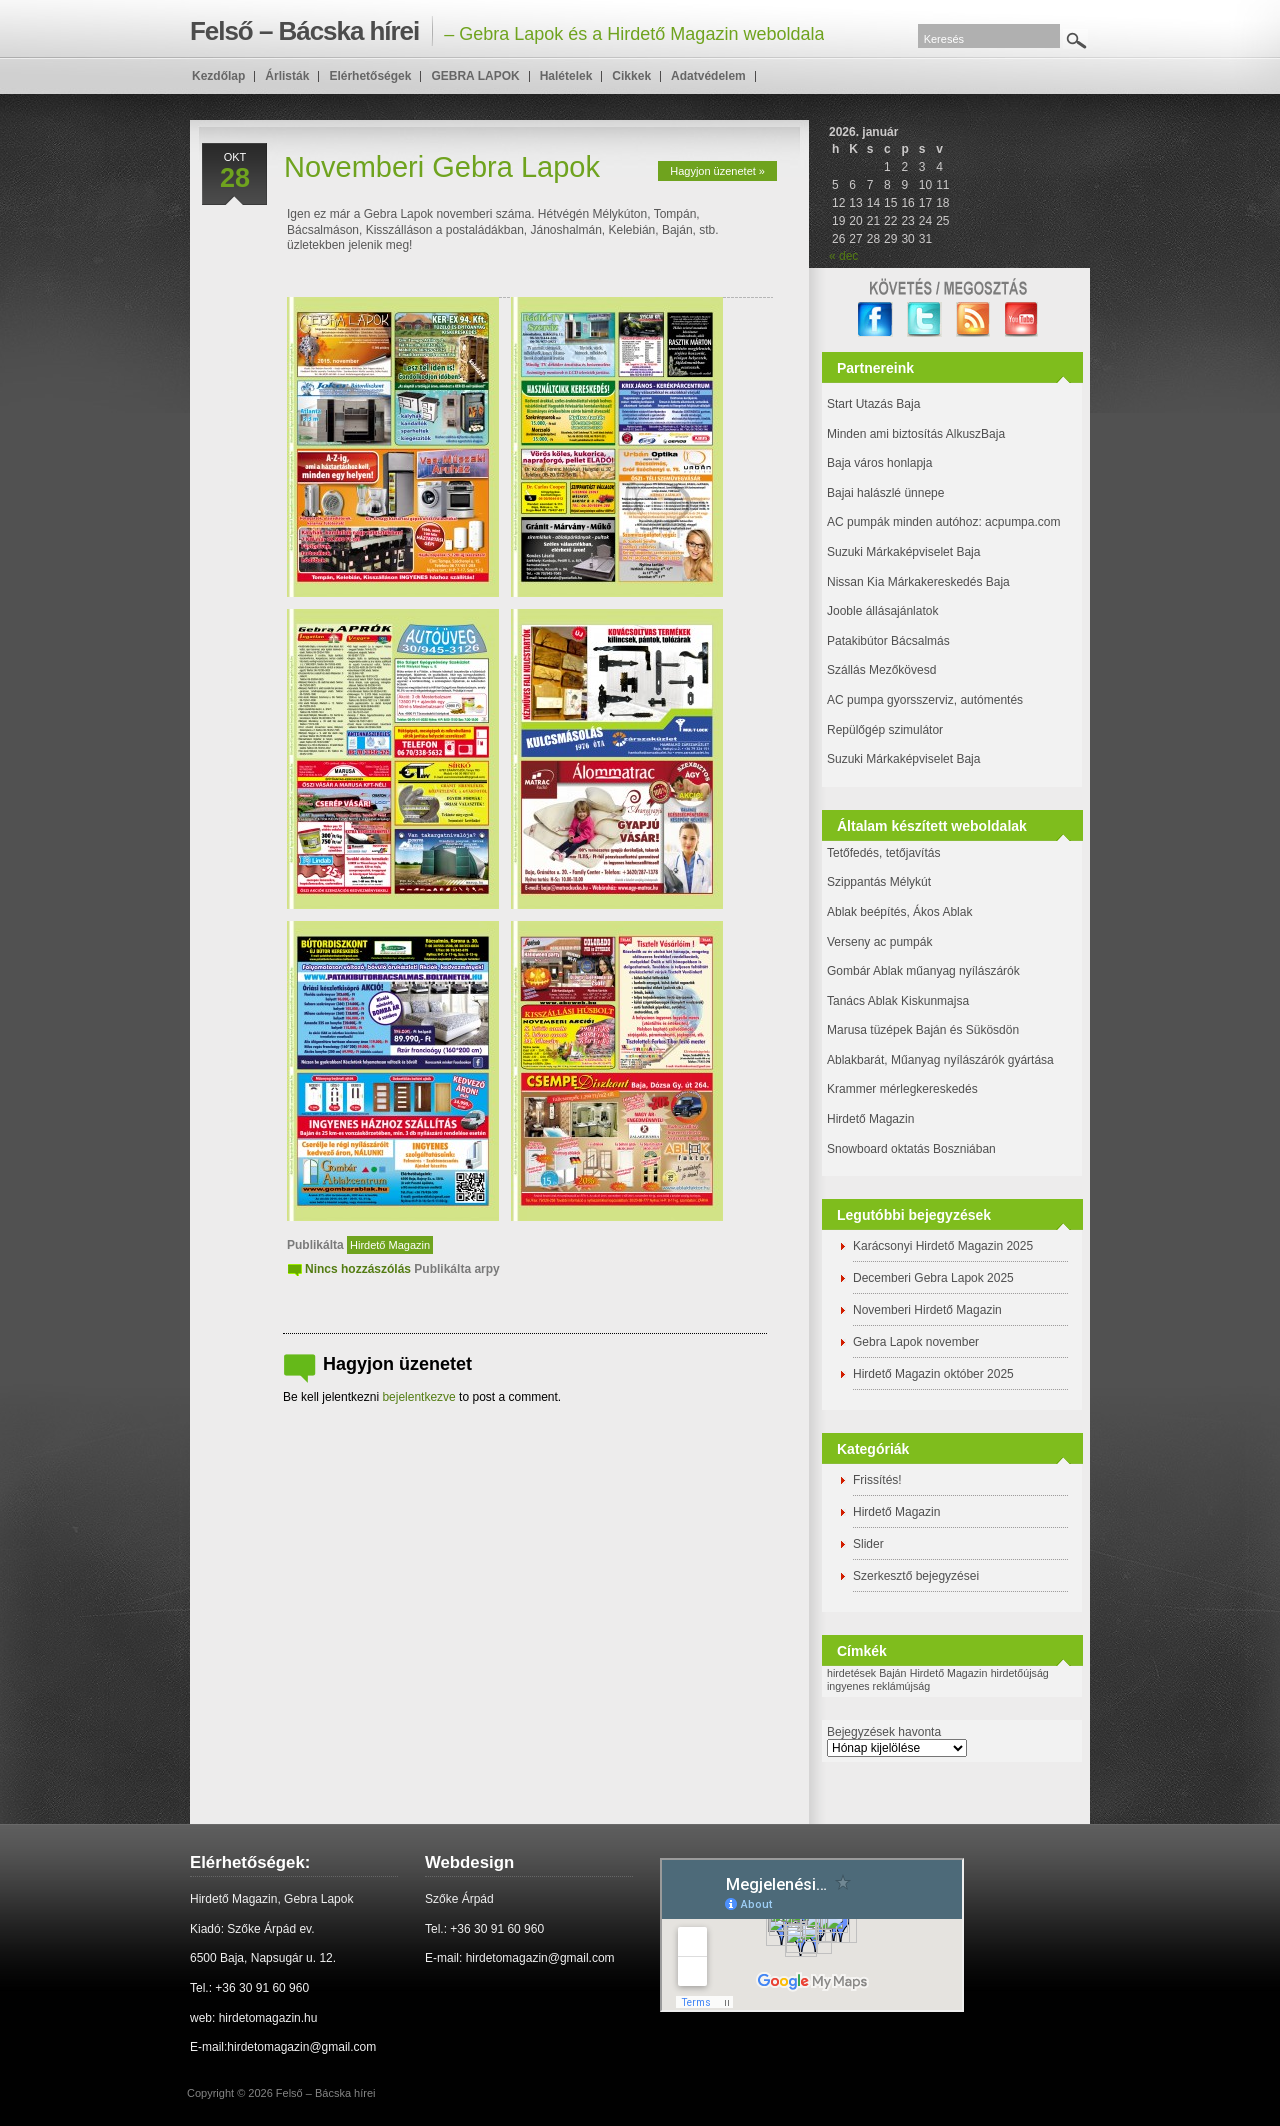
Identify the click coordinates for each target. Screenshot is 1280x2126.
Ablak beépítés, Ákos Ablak (899, 912)
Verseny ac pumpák (881, 942)
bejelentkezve (418, 1397)
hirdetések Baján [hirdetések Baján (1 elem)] (866, 1673)
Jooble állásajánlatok (882, 611)
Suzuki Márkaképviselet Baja (903, 552)
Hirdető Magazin (390, 1245)
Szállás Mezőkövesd (881, 670)
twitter (924, 319)
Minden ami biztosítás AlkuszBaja (916, 434)
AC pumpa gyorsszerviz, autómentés (925, 700)
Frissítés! (877, 1480)
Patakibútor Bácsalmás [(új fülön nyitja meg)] (888, 641)
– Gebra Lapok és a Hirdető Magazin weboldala (507, 31)
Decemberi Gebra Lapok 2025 (933, 1278)
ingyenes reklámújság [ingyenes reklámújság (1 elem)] (878, 1686)
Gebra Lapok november (916, 1342)
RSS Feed (973, 319)
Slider (868, 1544)
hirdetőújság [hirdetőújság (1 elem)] (1020, 1673)
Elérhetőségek (370, 76)
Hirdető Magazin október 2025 (933, 1374)
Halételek (566, 76)
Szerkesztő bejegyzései (916, 1576)
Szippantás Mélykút (879, 882)
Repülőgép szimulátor (885, 730)
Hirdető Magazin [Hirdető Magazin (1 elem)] (949, 1673)
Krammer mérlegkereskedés (902, 1089)
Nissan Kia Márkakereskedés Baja (918, 582)
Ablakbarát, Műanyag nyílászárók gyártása (940, 1060)
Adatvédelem (708, 76)
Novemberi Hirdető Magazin (927, 1310)
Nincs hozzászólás (358, 1269)
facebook (875, 319)
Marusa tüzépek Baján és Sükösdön (923, 1030)
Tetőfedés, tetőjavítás (883, 853)
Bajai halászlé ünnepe (885, 493)
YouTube (1022, 319)
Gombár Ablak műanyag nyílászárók (923, 971)
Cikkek (631, 76)
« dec (843, 256)
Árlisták (287, 76)
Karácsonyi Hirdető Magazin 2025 (943, 1246)
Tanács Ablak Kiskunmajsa (898, 1001)
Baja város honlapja (879, 463)
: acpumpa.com (1019, 522)
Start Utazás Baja (873, 404)
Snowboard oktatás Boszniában (911, 1149)
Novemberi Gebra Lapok (442, 167)
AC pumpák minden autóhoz (902, 522)
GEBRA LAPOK (475, 76)
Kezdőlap (218, 76)
